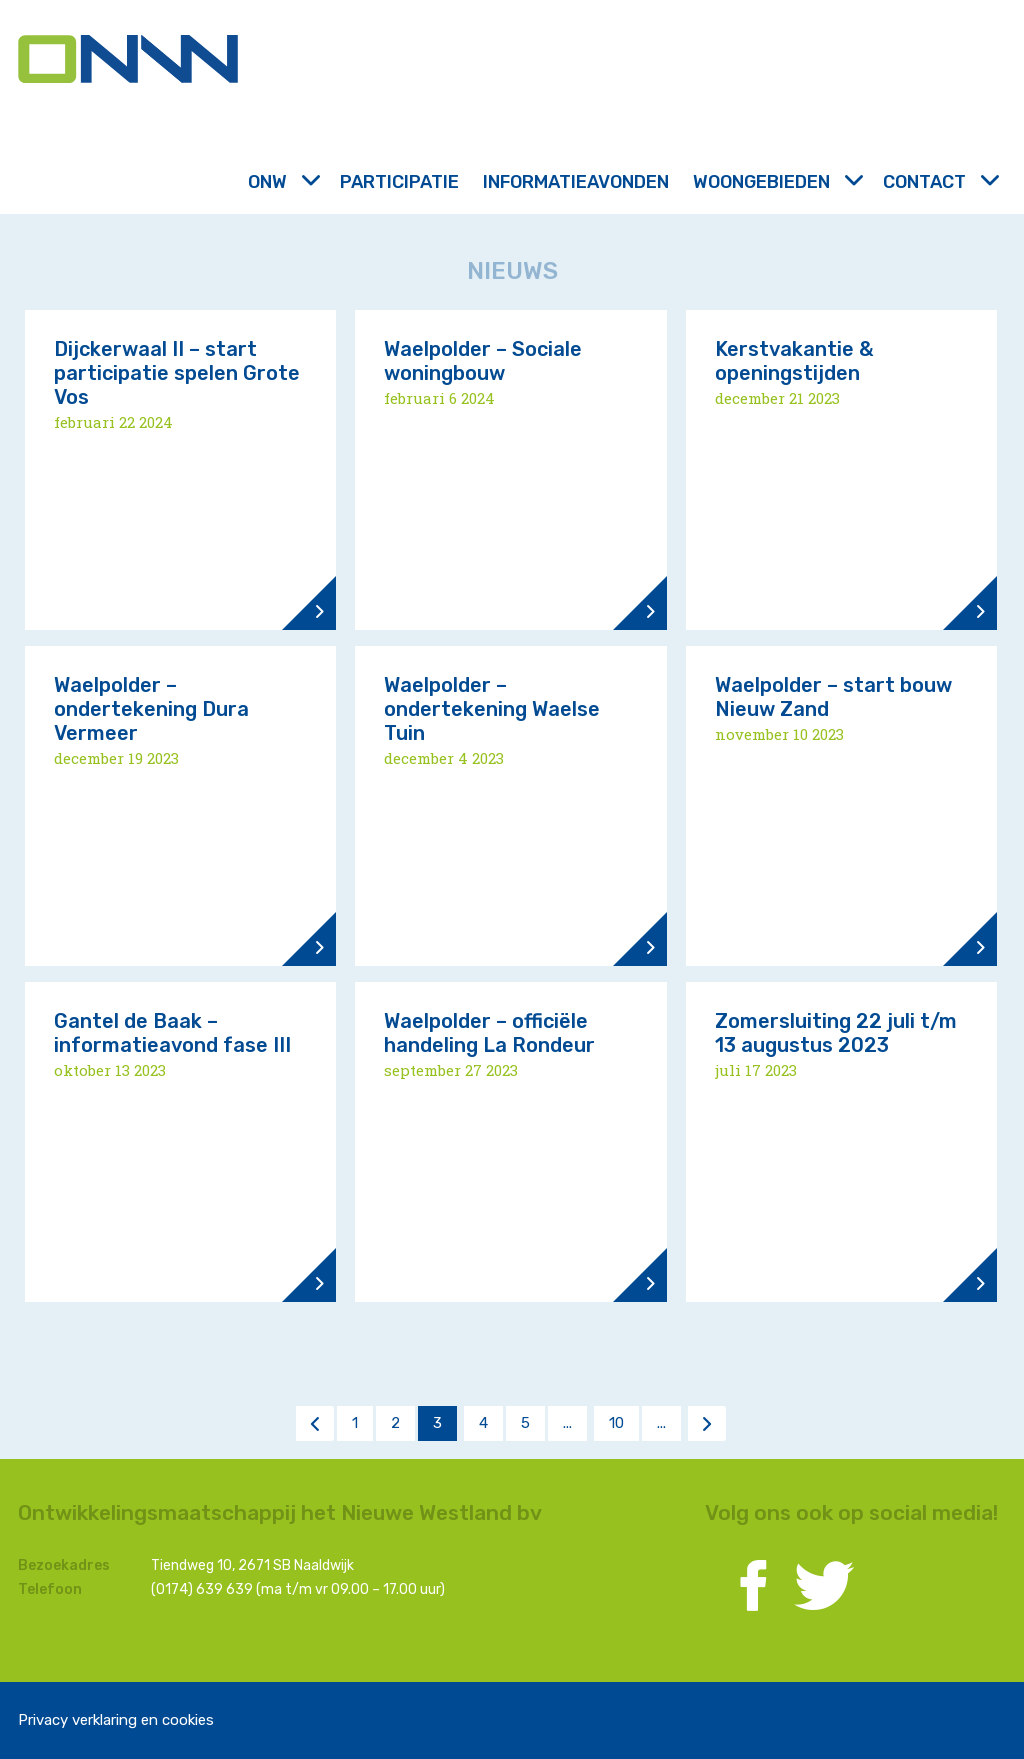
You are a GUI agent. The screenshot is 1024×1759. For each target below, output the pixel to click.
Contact (939, 182)
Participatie (399, 182)
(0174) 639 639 (202, 1589)
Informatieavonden (576, 182)
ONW (282, 182)
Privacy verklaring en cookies (116, 1720)
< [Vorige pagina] (315, 1423)
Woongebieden (776, 182)
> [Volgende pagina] (707, 1423)
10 (616, 1423)
